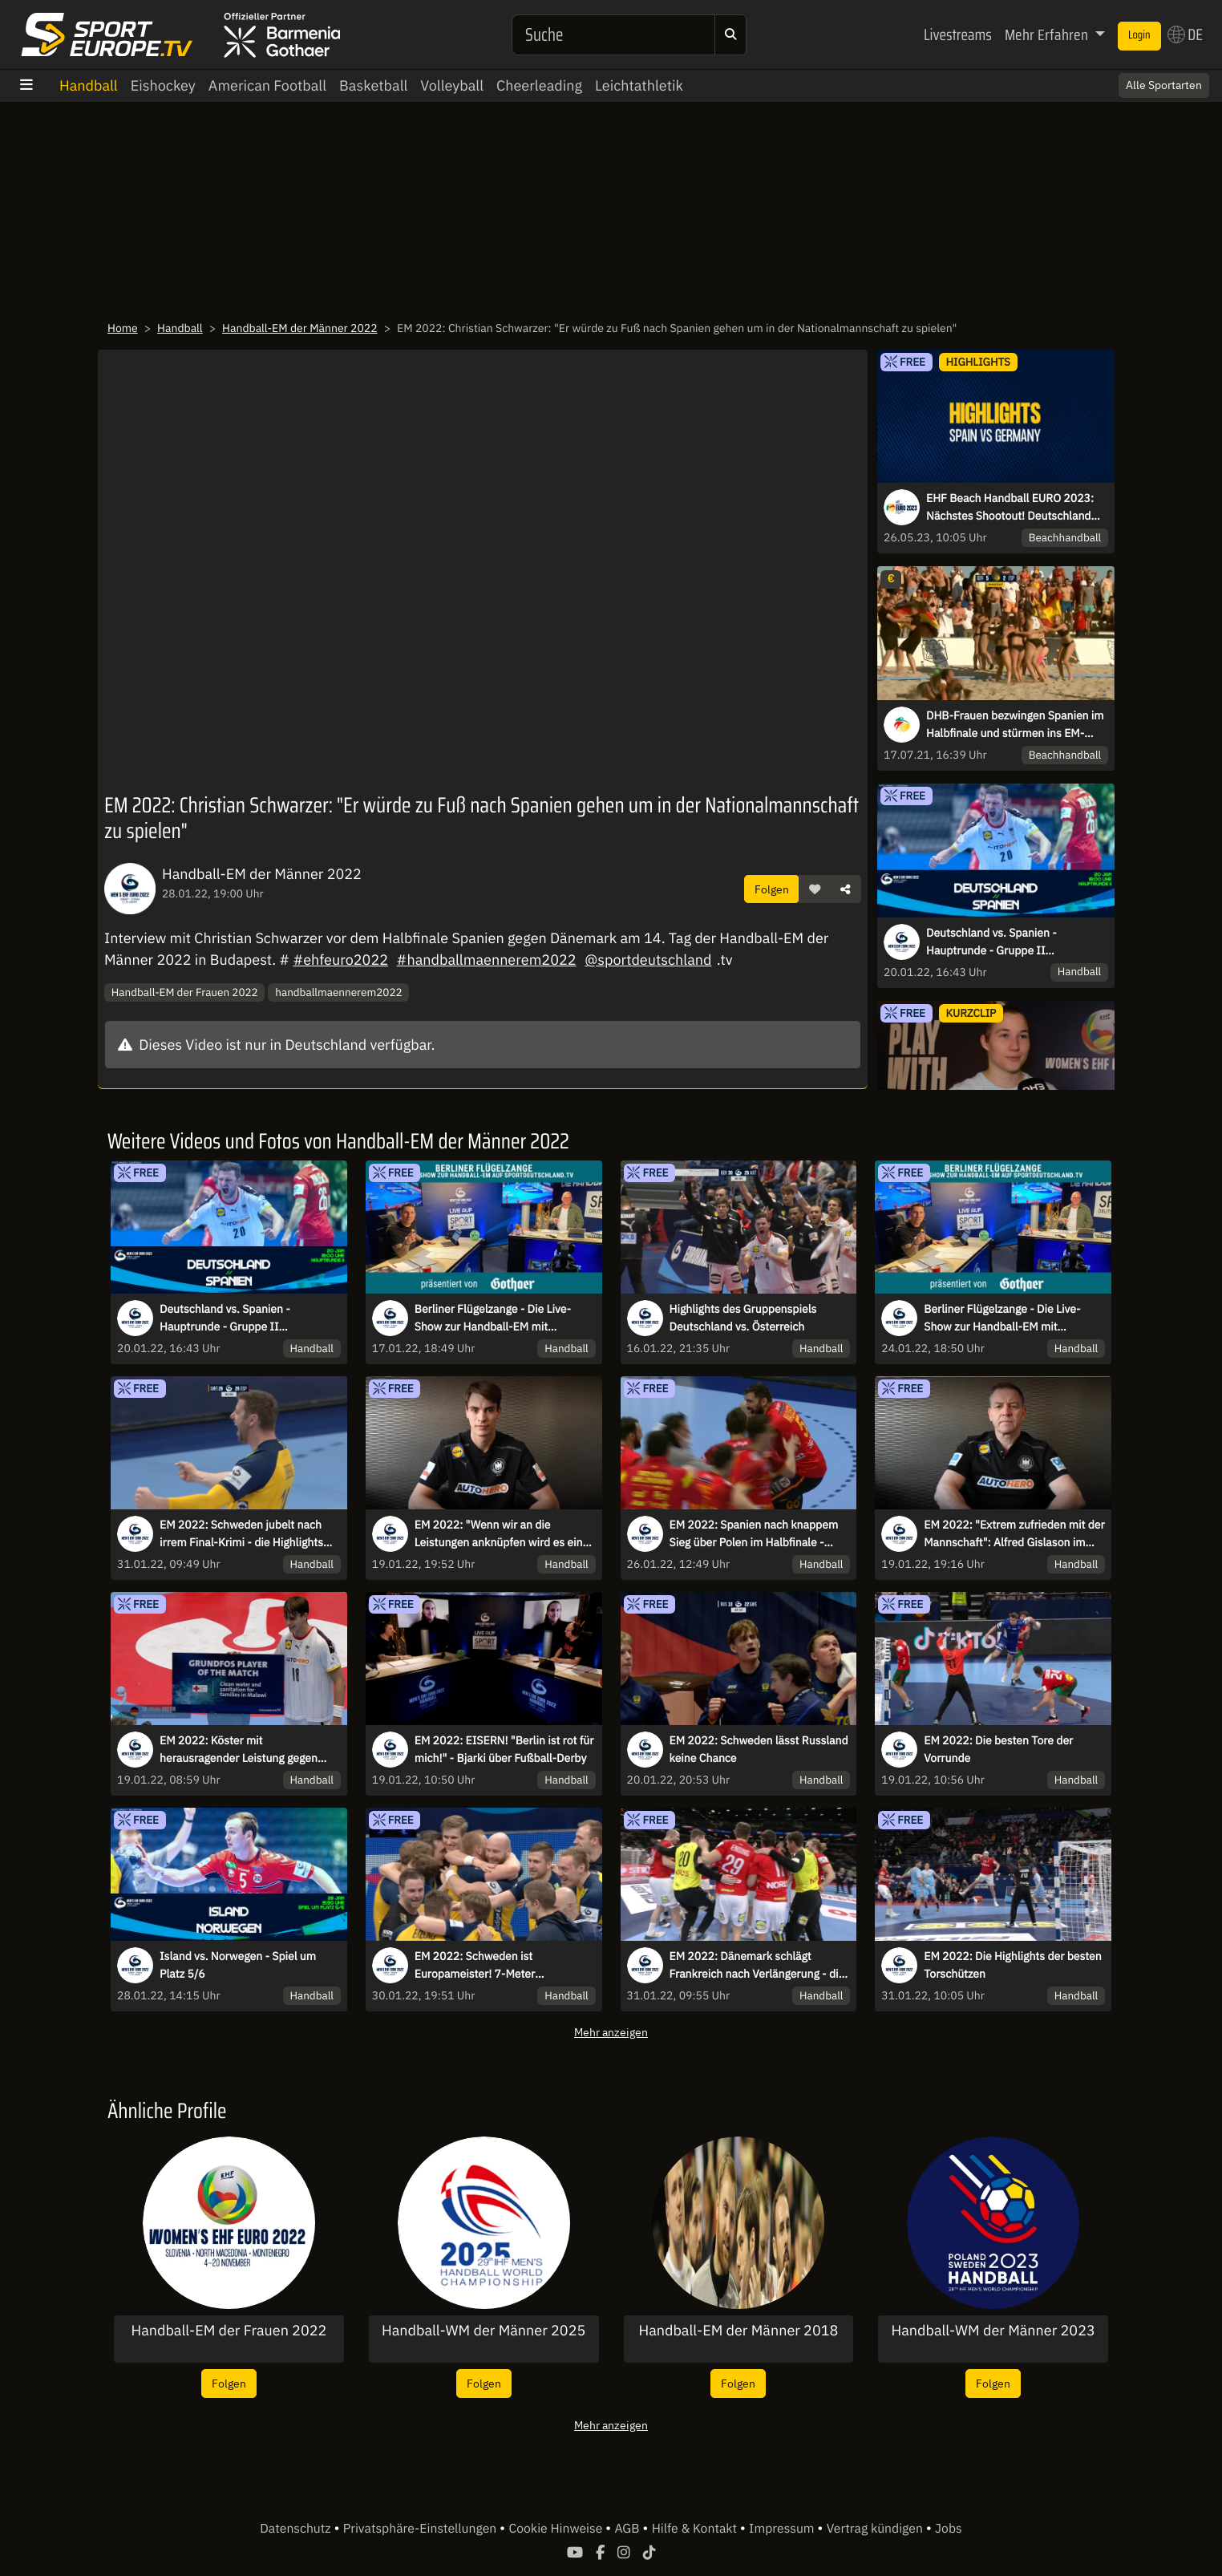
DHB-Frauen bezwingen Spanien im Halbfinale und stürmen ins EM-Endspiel (1015, 725)
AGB (628, 2529)
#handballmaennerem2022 (487, 959)
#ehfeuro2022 (340, 959)
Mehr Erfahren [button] (1048, 34)
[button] (815, 889)
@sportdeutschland (648, 959)
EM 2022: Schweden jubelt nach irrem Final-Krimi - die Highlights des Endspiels (241, 1534)
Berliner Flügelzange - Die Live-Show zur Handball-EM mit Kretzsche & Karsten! (493, 1318)
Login (1139, 35)
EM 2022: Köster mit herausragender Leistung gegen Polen (239, 1750)
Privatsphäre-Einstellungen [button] (421, 2529)
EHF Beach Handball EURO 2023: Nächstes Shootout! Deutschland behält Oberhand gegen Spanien (1010, 508)
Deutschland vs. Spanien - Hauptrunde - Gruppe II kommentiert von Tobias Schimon (1010, 942)
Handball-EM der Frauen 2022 (184, 992)
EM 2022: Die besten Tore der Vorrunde (998, 1749)
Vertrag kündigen (876, 2529)
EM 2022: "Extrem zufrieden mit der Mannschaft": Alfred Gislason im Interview (1014, 1534)
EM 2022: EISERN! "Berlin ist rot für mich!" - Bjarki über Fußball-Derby (504, 1749)
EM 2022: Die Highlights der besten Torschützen (1012, 1965)
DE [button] (1185, 34)
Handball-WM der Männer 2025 (483, 2330)
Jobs (948, 2529)
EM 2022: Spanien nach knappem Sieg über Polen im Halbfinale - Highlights (754, 1534)
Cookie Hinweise (556, 2529)
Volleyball (452, 85)
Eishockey (163, 85)
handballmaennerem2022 (338, 992)
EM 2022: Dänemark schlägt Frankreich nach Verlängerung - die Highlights (757, 1966)
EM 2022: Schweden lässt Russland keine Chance (759, 1749)
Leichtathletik (639, 85)
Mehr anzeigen (611, 2031)
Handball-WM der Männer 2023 (993, 2330)
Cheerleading (539, 85)
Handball (88, 85)
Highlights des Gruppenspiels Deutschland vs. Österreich (743, 1318)
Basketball (373, 85)
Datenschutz (297, 2529)
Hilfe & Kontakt (696, 2529)
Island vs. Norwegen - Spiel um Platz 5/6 (238, 1965)
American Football (267, 85)
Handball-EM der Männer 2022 (300, 328)
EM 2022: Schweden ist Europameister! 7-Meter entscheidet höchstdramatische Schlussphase (494, 1966)
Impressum (783, 2529)
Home (122, 328)
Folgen (772, 889)
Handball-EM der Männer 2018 (738, 2330)
